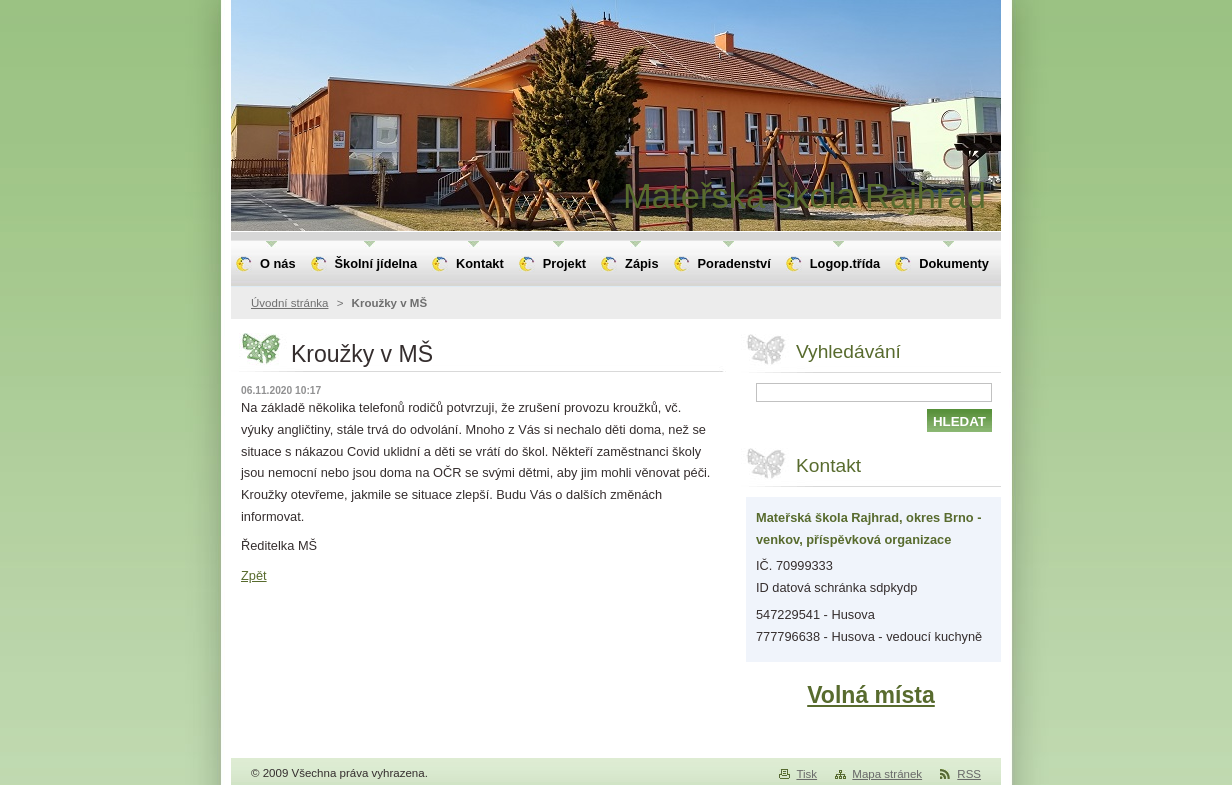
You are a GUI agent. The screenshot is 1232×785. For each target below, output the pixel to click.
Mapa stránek (887, 774)
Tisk (806, 774)
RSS (969, 774)
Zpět (254, 575)
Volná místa (871, 695)
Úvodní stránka (289, 303)
